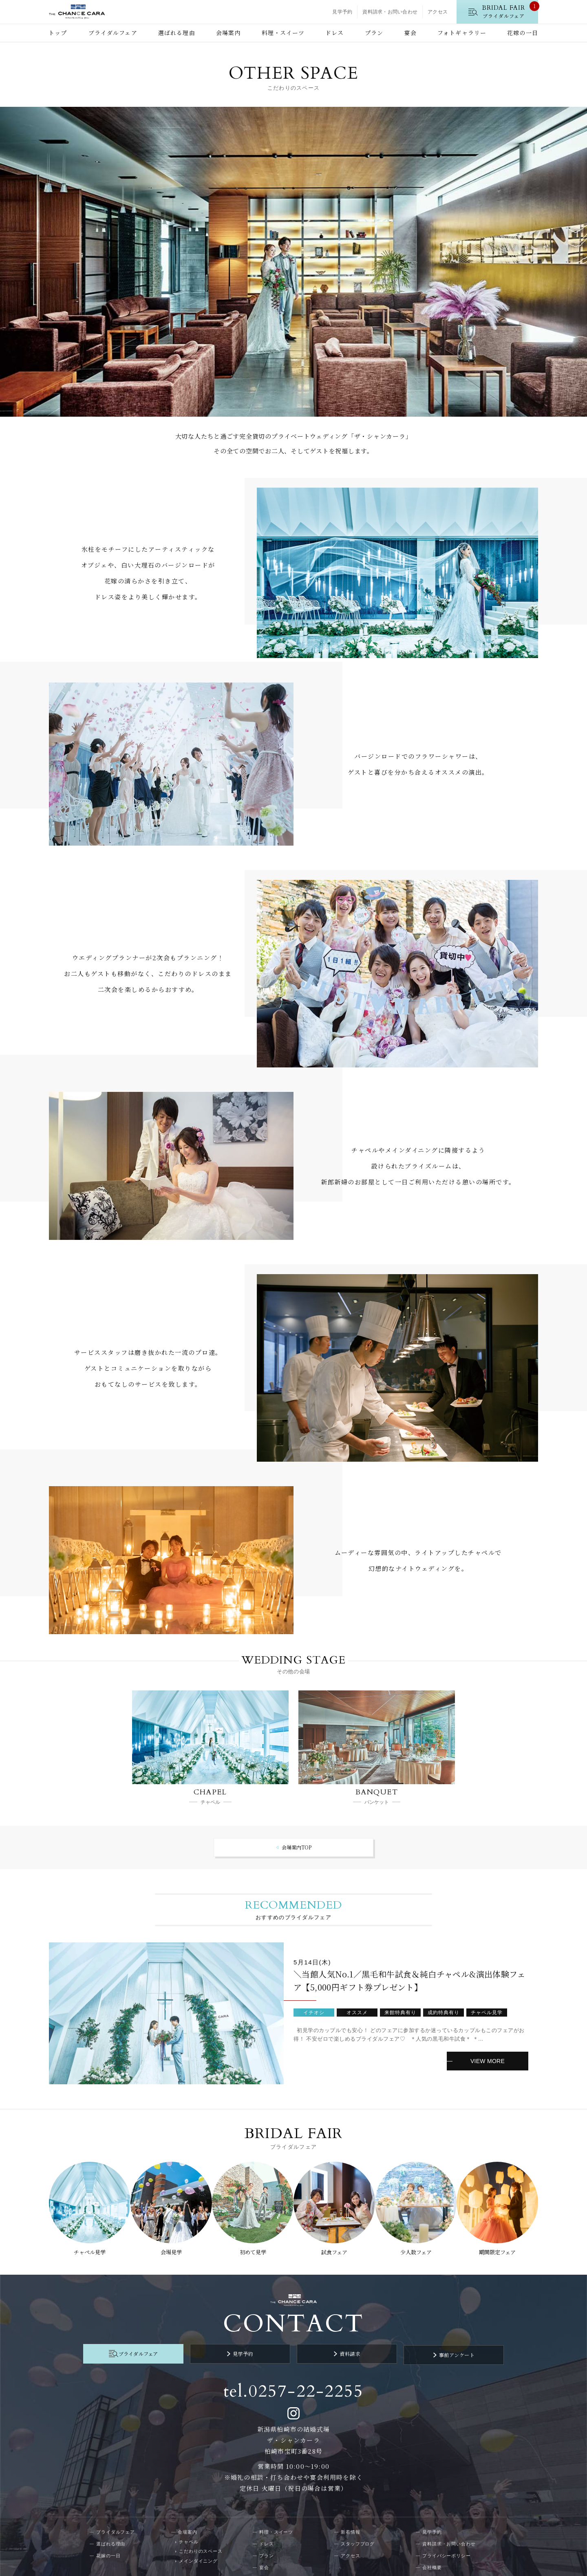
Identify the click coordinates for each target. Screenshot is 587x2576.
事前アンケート (428, 2344)
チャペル (189, 2529)
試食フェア (335, 2246)
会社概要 (432, 2555)
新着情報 (350, 2520)
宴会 (410, 33)
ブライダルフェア (112, 33)
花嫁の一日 (522, 33)
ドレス (334, 33)
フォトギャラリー (461, 33)
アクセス (438, 12)
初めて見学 (252, 2246)
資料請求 (340, 2344)
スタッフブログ (358, 2532)
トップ (58, 33)
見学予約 (342, 12)
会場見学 (169, 2246)
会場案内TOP (296, 1847)
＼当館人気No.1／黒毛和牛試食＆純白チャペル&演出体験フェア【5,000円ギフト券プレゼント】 (409, 1980)
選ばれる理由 (176, 33)
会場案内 (228, 33)
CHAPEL (210, 1792)
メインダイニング (198, 2549)
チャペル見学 (86, 2246)
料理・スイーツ (283, 33)
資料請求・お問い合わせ (389, 12)
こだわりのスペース (201, 2539)
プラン (374, 33)
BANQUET (376, 1792)
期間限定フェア (501, 2246)
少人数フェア (418, 2246)
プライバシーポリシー (446, 2543)
